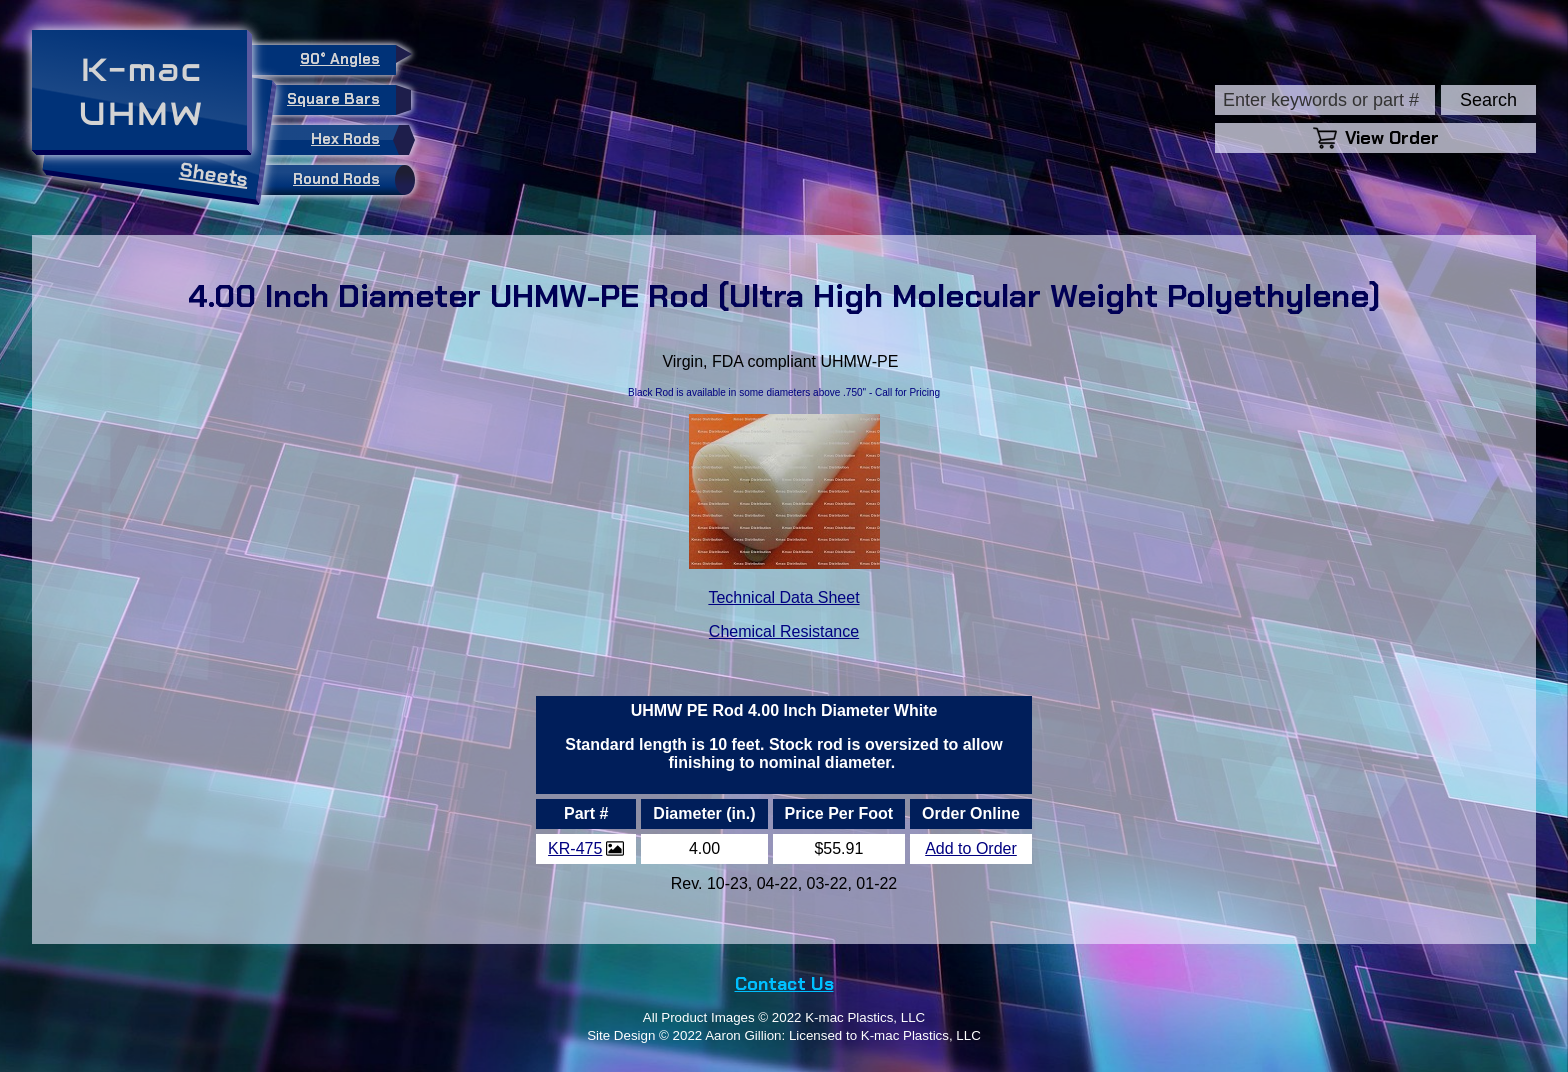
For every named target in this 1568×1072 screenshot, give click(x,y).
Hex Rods (358, 140)
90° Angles (348, 57)
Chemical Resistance (784, 631)
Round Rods (349, 180)
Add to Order (971, 848)
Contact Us (784, 984)
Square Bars (341, 100)
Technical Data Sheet (783, 597)
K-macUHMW (141, 91)
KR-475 (575, 848)
